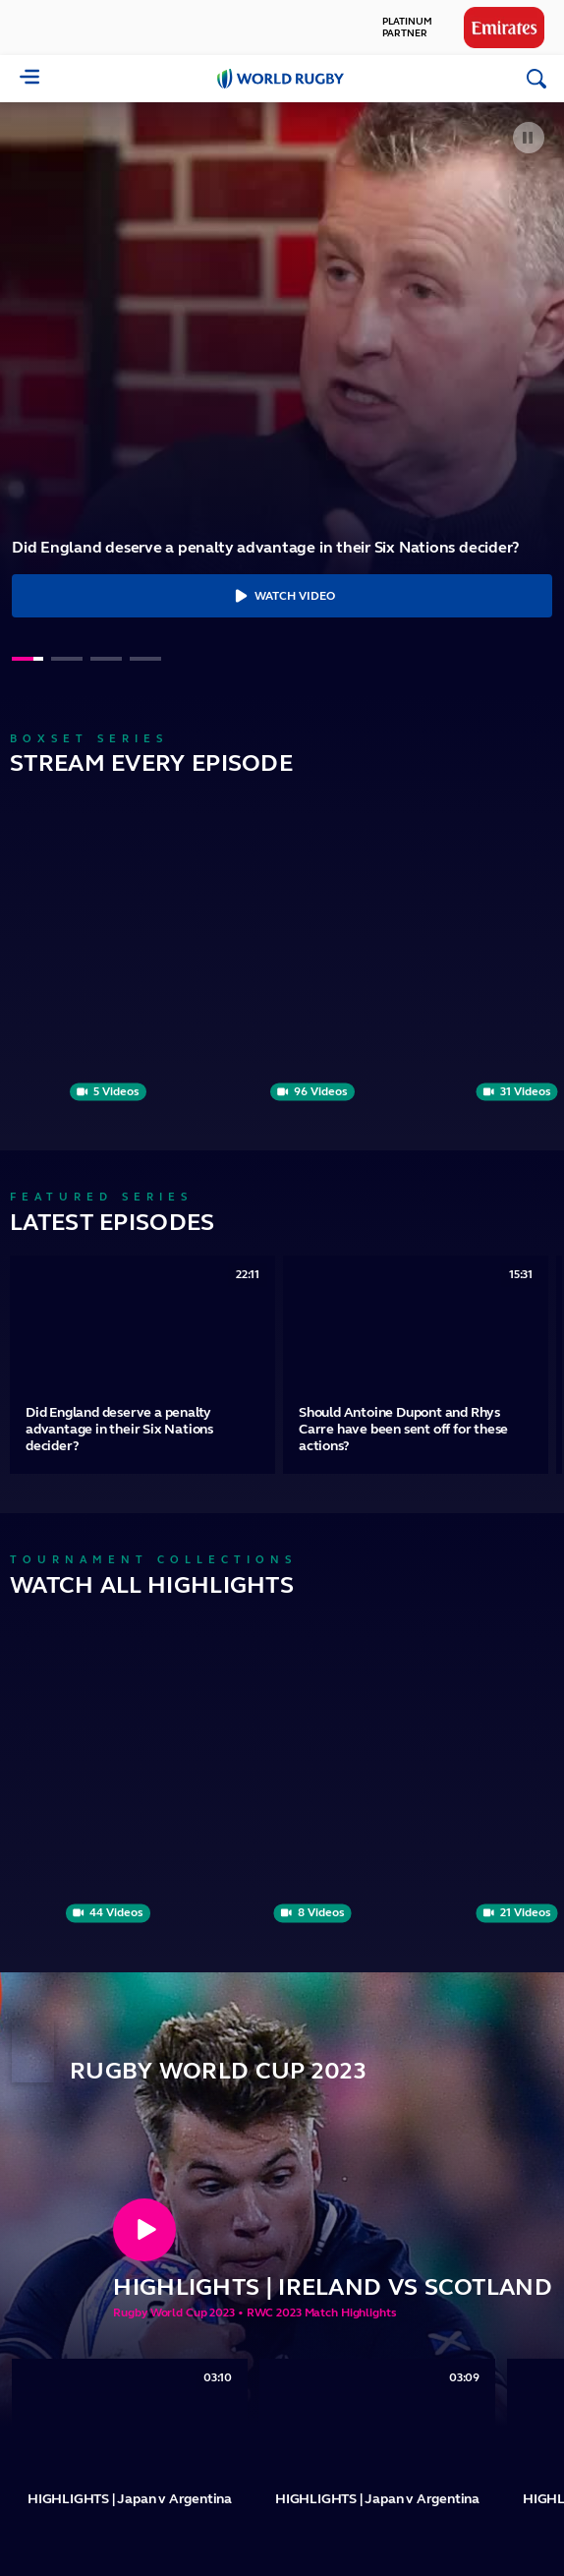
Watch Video (282, 596)
